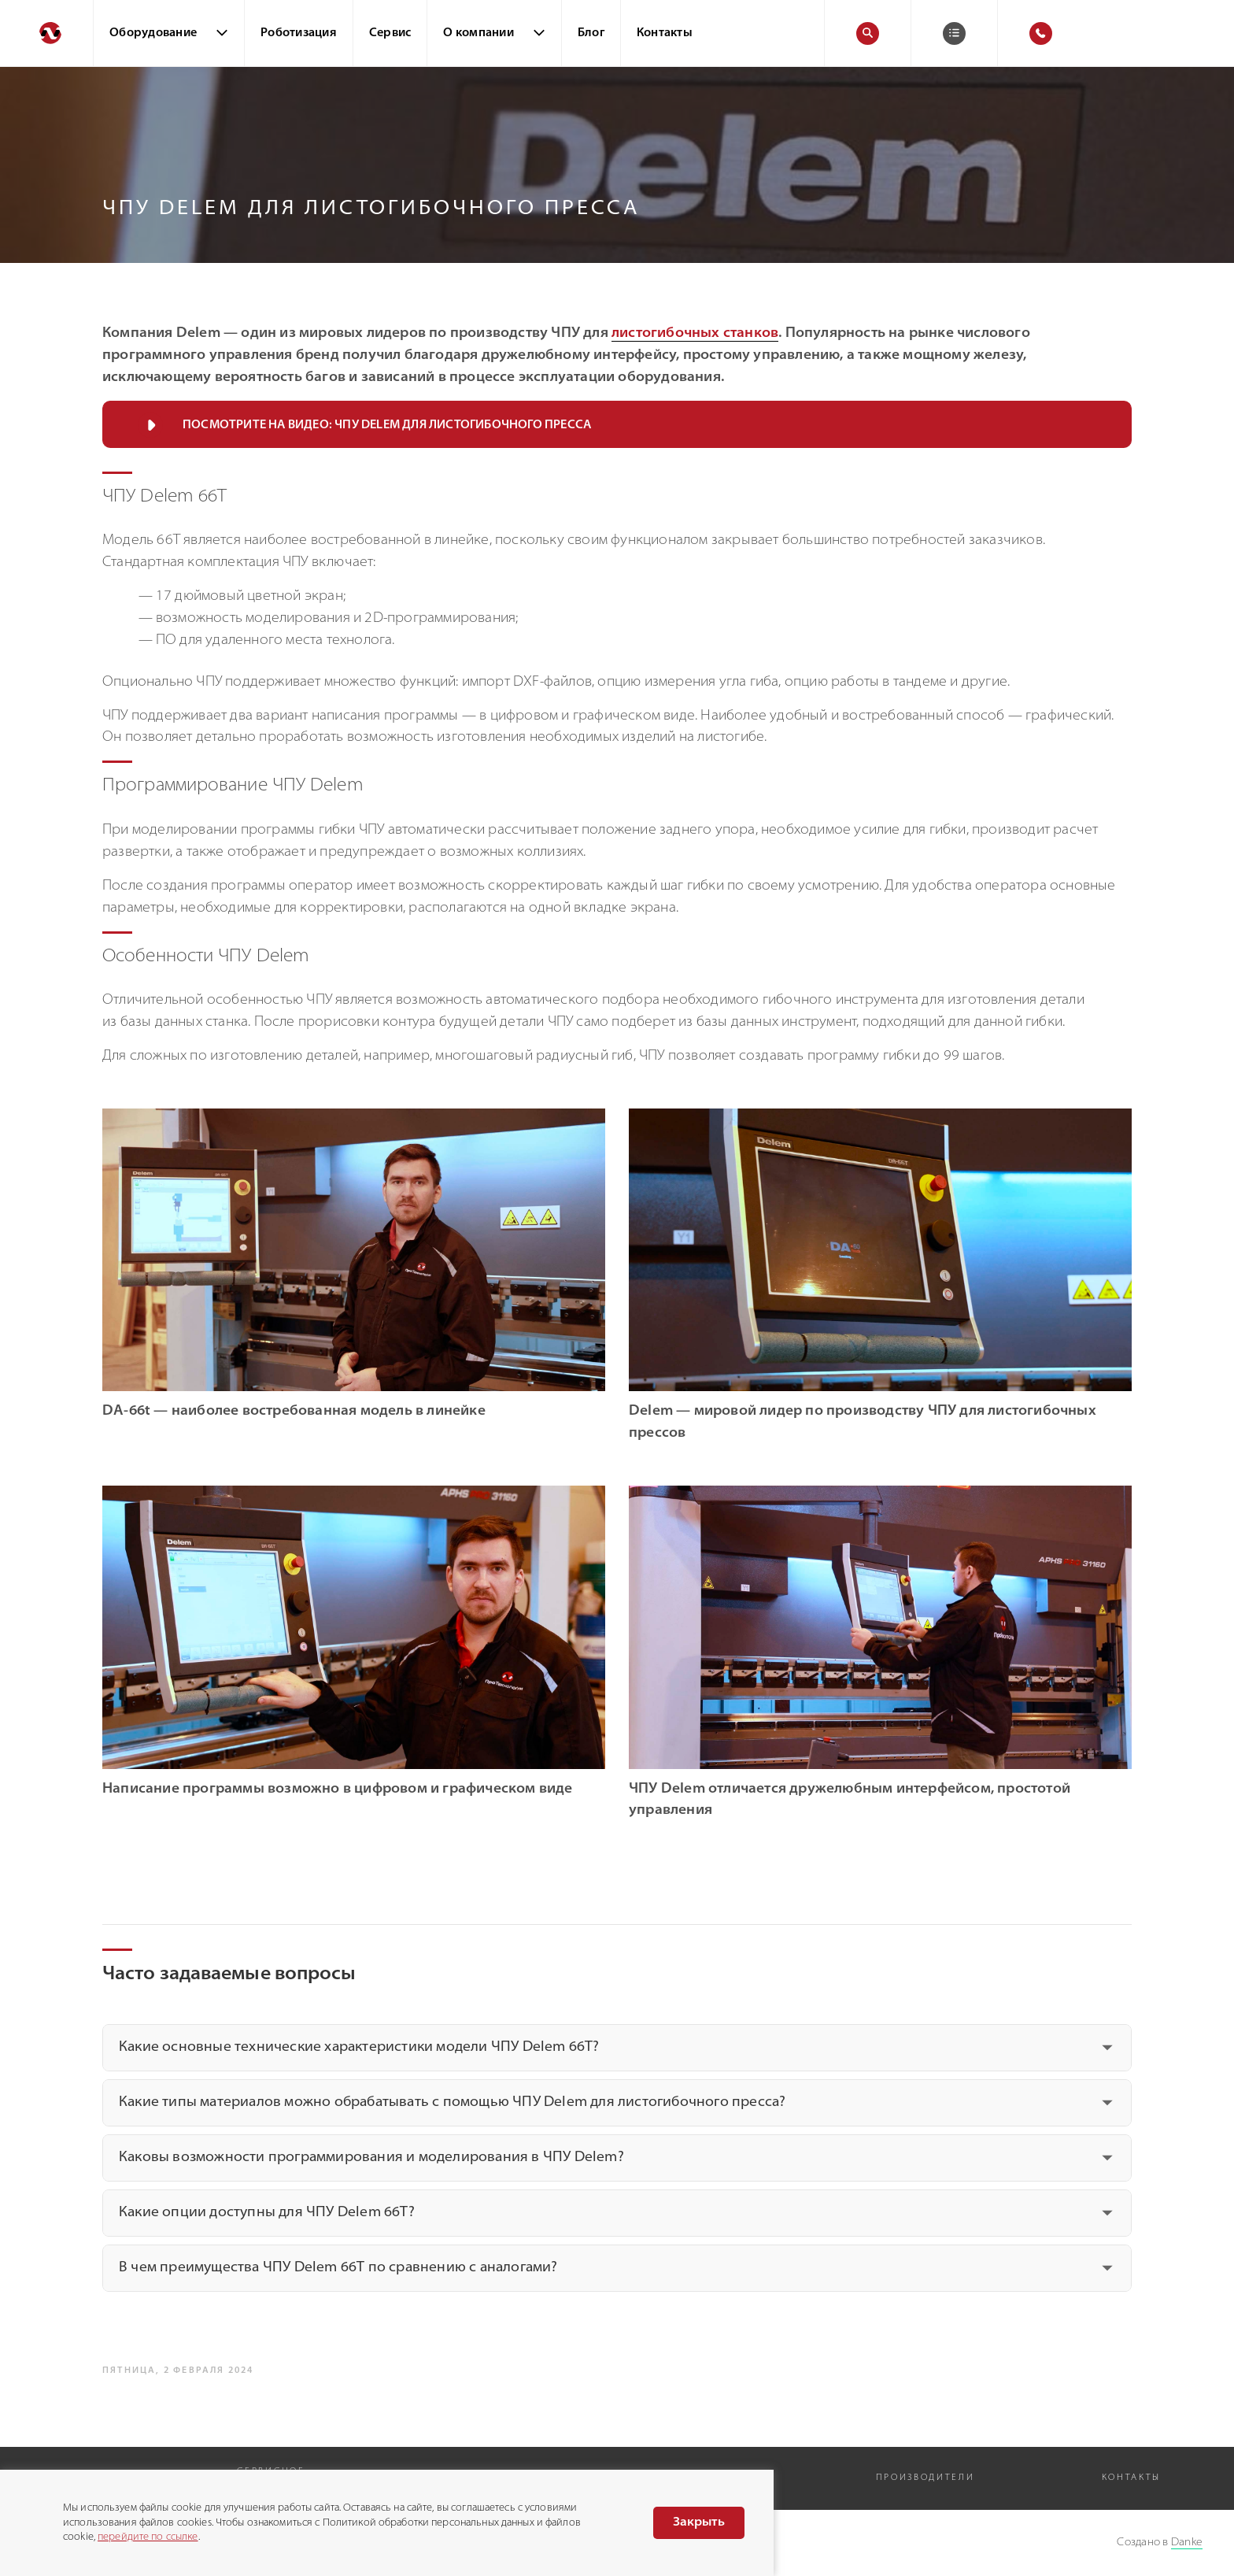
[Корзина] (954, 33)
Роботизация (298, 33)
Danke (1187, 2542)
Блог (591, 33)
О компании (478, 33)
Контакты (665, 33)
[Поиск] (867, 33)
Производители (925, 2478)
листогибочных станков (694, 334)
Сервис (390, 33)
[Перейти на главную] (46, 33)
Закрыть (699, 2522)
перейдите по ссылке (148, 2537)
